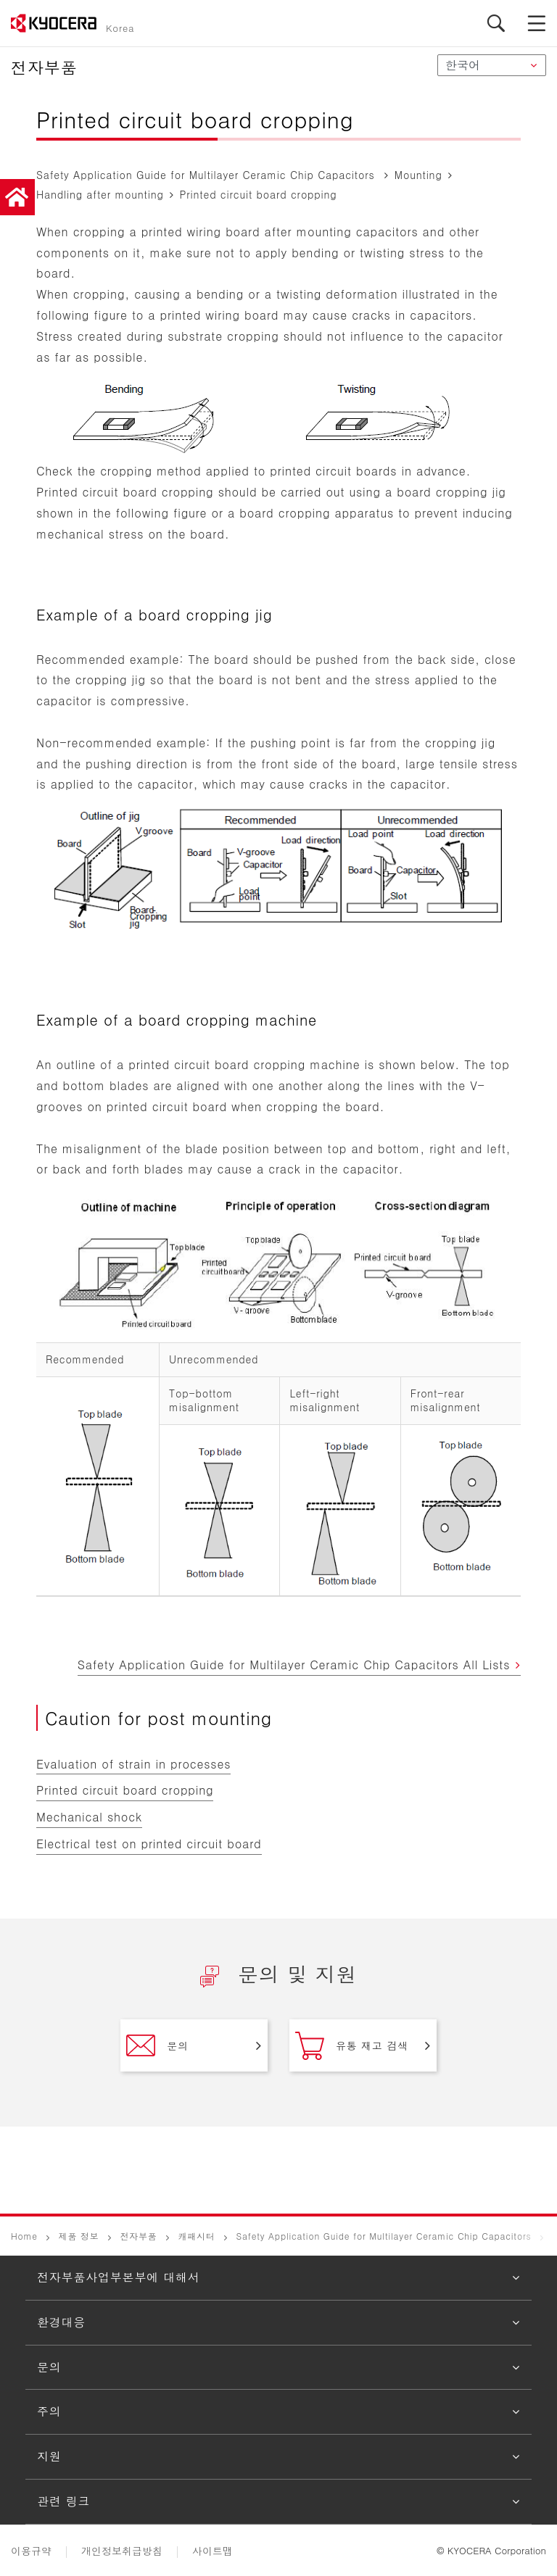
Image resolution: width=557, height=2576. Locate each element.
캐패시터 (196, 2236)
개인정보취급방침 (121, 2550)
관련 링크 (63, 2501)
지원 (49, 2456)
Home (24, 2236)
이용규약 (31, 2550)
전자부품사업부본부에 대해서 (118, 2277)
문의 (157, 2045)
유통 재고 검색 (351, 2045)
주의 (49, 2411)
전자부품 (138, 2236)
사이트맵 (212, 2550)
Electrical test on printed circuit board (149, 1843)
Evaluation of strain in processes (133, 1764)
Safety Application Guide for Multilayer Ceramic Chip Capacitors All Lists (294, 1664)
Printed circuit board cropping (124, 1790)
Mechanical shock (89, 1816)
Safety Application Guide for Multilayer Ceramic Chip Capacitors (383, 2236)
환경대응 (61, 2322)
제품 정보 (79, 2236)
